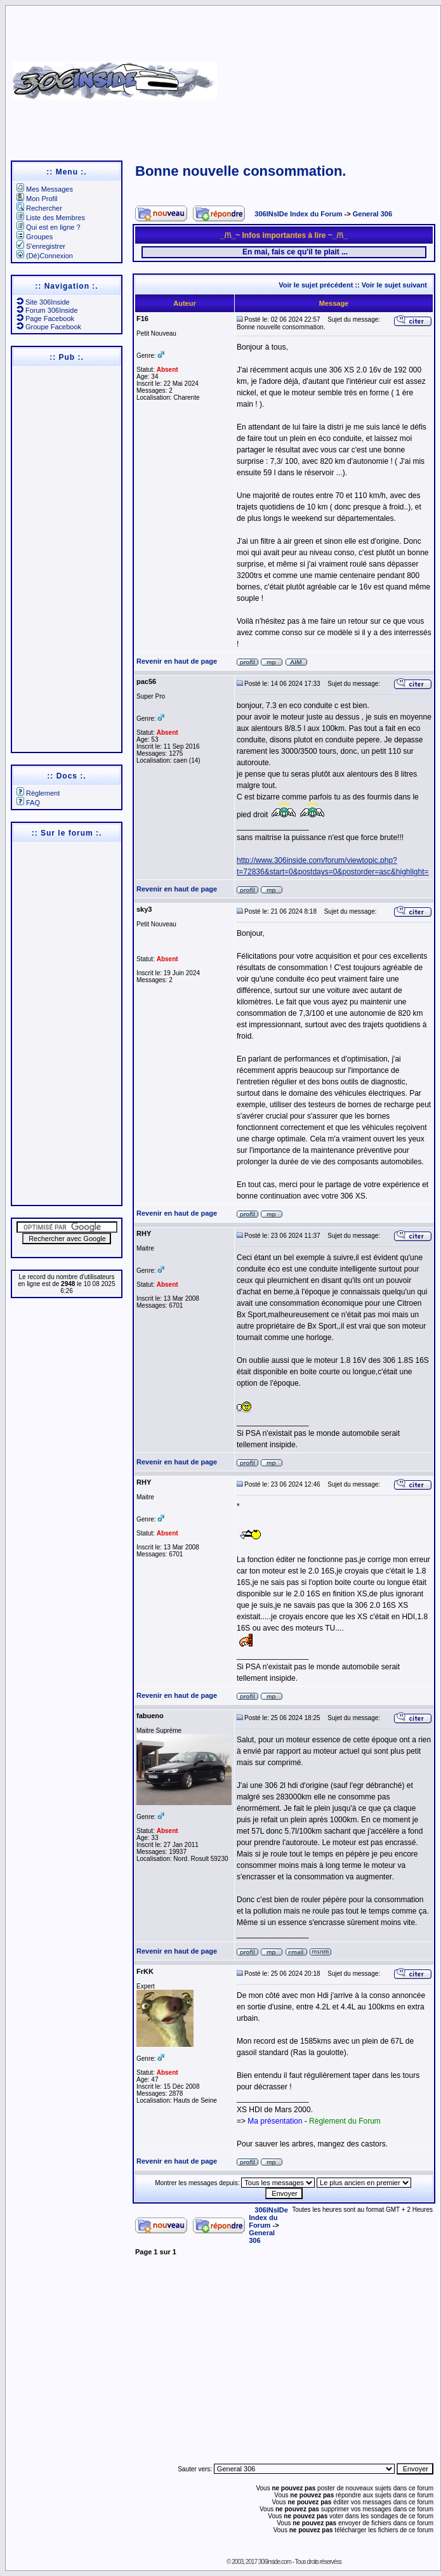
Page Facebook (45, 318)
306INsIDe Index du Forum (298, 214)
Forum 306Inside (47, 310)
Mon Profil (37, 198)
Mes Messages (44, 189)
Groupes (34, 236)
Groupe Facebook (48, 327)
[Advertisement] (348, 76)
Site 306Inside (43, 302)
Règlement (38, 793)
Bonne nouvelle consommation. (240, 171)
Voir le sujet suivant (394, 285)
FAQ (28, 802)
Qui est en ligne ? (48, 227)
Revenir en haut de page (176, 661)
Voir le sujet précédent (316, 285)
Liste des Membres (50, 217)
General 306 (372, 214)
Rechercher (39, 208)
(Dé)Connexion (44, 256)
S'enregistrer (40, 246)
